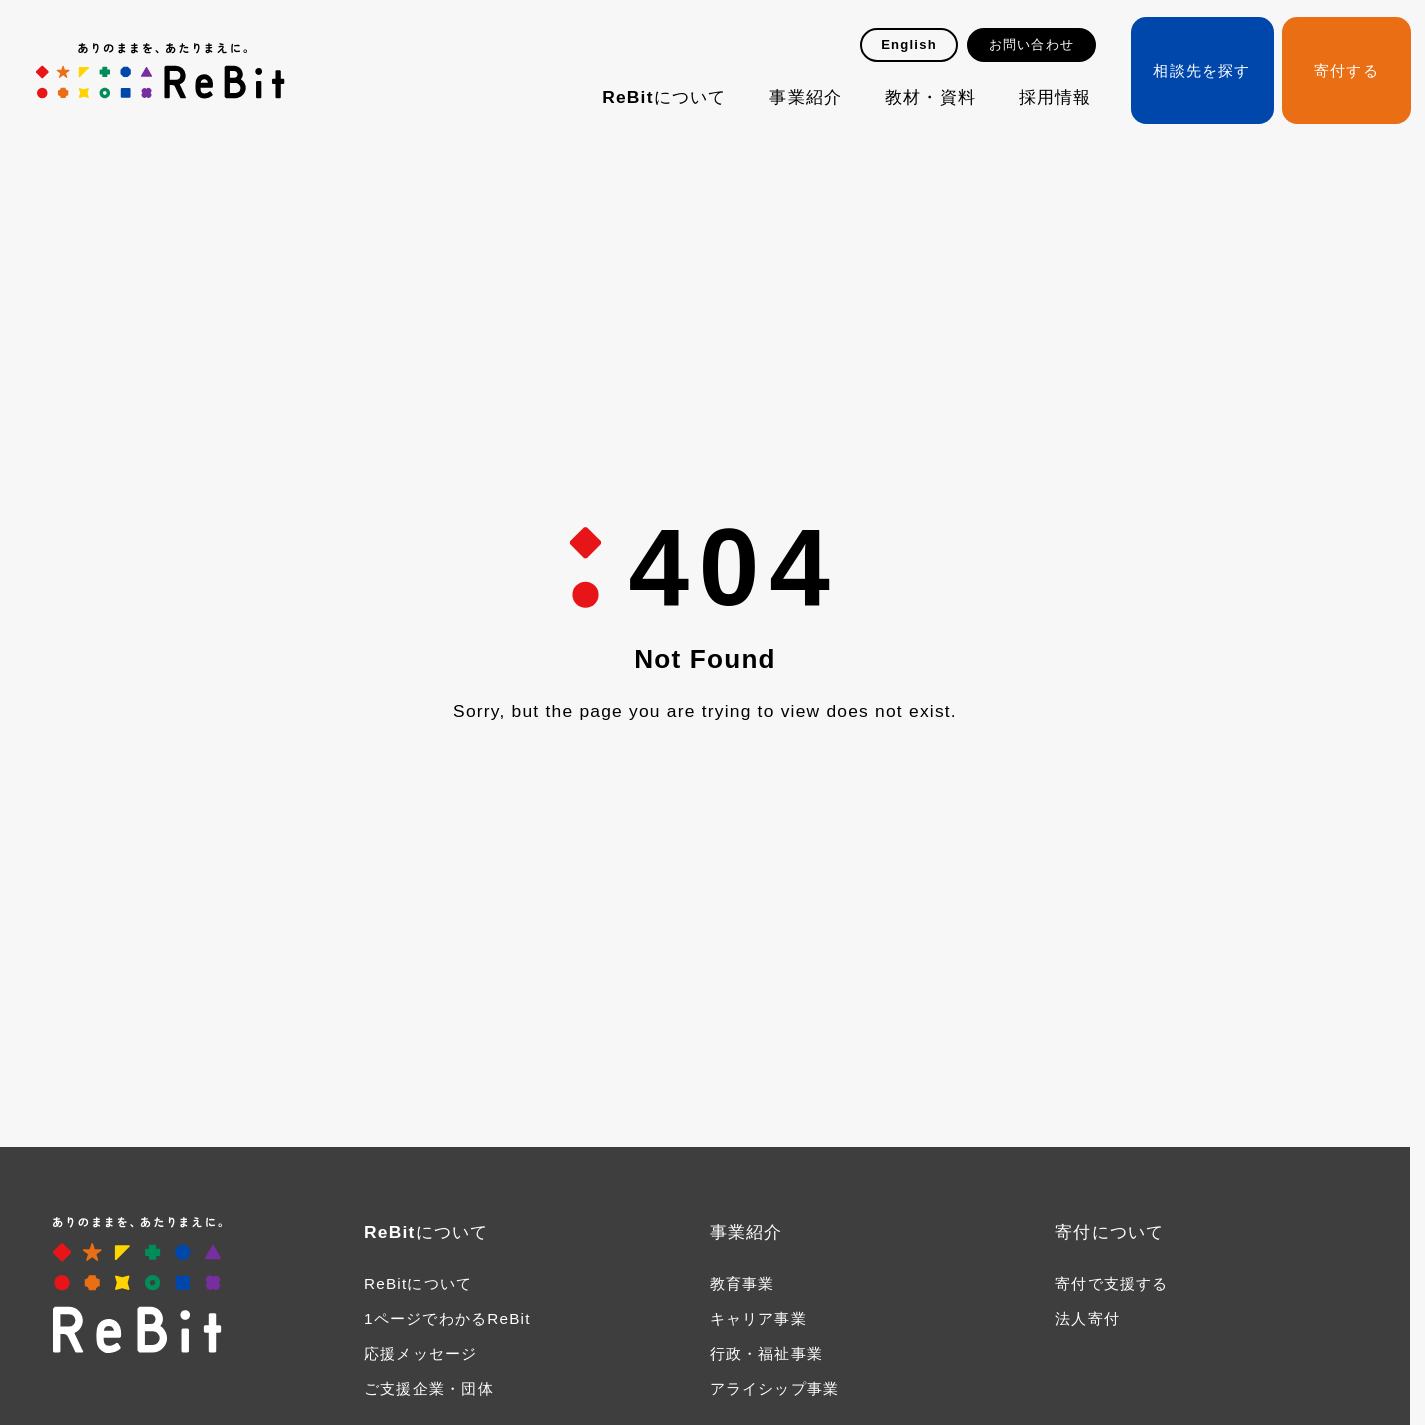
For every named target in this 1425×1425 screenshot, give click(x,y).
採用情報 (1055, 97)
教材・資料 (930, 97)
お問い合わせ (1031, 44)
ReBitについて (664, 97)
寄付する (1346, 70)
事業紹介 (805, 97)
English (909, 44)
